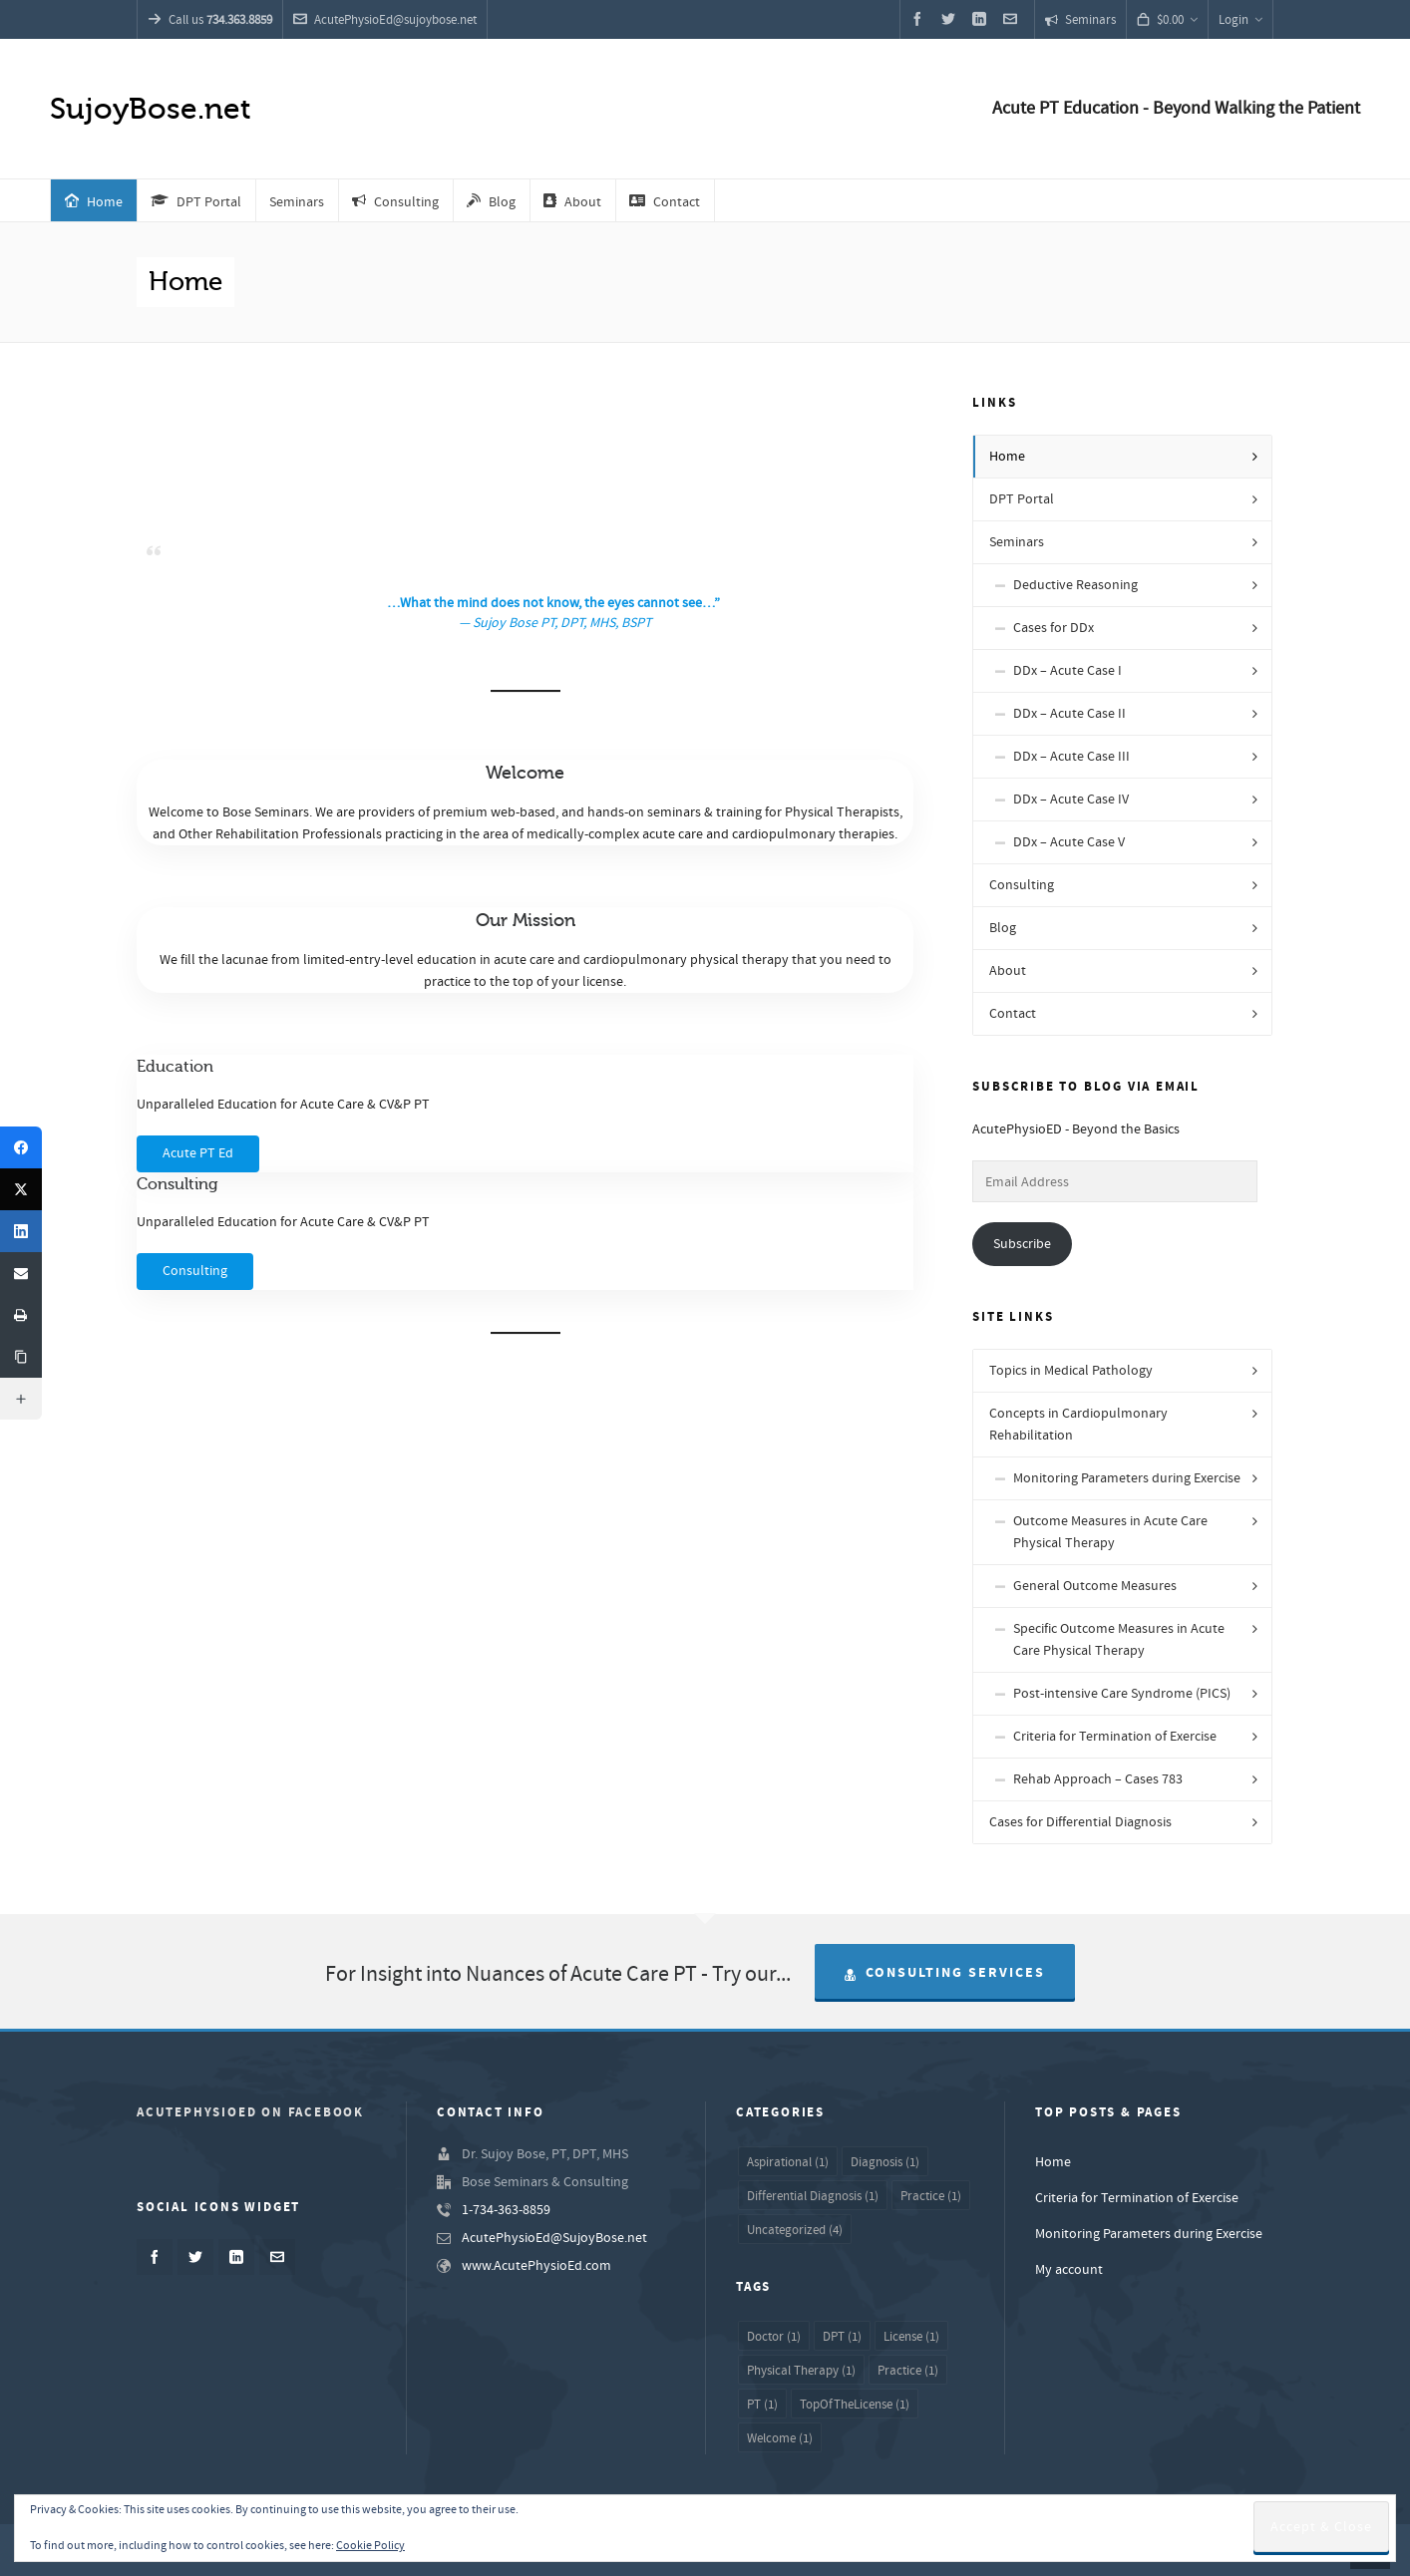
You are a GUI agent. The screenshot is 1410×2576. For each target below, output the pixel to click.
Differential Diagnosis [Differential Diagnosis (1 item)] (813, 2196)
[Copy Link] (21, 1357)
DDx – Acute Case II (1069, 714)
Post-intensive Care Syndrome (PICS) (1122, 1694)
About (1007, 971)
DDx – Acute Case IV (1071, 799)
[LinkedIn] (21, 1231)
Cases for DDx (1053, 628)
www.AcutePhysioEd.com (536, 2266)
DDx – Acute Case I (1067, 671)
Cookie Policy (370, 2545)
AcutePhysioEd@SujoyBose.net (554, 2238)
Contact (1012, 1014)
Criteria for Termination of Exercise (1115, 1737)
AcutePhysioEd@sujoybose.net (385, 20)
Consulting (1021, 885)
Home (1007, 457)
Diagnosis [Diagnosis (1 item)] (885, 2162)
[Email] (21, 1273)
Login (1240, 20)
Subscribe (1022, 1244)
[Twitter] (21, 1189)
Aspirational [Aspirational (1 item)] (788, 2162)
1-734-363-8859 (506, 2210)
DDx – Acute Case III (1071, 757)
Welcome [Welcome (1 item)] (780, 2438)
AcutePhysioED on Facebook (250, 2112)
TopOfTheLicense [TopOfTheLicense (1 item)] (854, 2405)
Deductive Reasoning (1075, 585)
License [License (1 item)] (911, 2337)
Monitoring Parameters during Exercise (1126, 1478)
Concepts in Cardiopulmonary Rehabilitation (1078, 1425)
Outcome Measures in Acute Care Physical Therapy (1110, 1532)
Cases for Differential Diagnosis (1080, 1822)
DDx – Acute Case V (1069, 842)
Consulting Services (945, 1973)
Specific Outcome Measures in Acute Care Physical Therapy (1119, 1640)
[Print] (21, 1315)
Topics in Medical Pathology (1071, 1371)
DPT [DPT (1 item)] (842, 2337)
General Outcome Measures (1095, 1586)
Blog (1002, 928)
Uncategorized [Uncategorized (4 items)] (795, 2230)
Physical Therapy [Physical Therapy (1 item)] (801, 2371)
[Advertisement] (525, 456)
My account (1069, 2270)
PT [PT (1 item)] (762, 2405)
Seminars (1080, 20)
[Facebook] (21, 1147)
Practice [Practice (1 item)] (930, 2196)
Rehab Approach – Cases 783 (1098, 1779)
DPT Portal (1021, 499)
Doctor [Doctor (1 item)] (774, 2337)
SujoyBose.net (150, 109)
